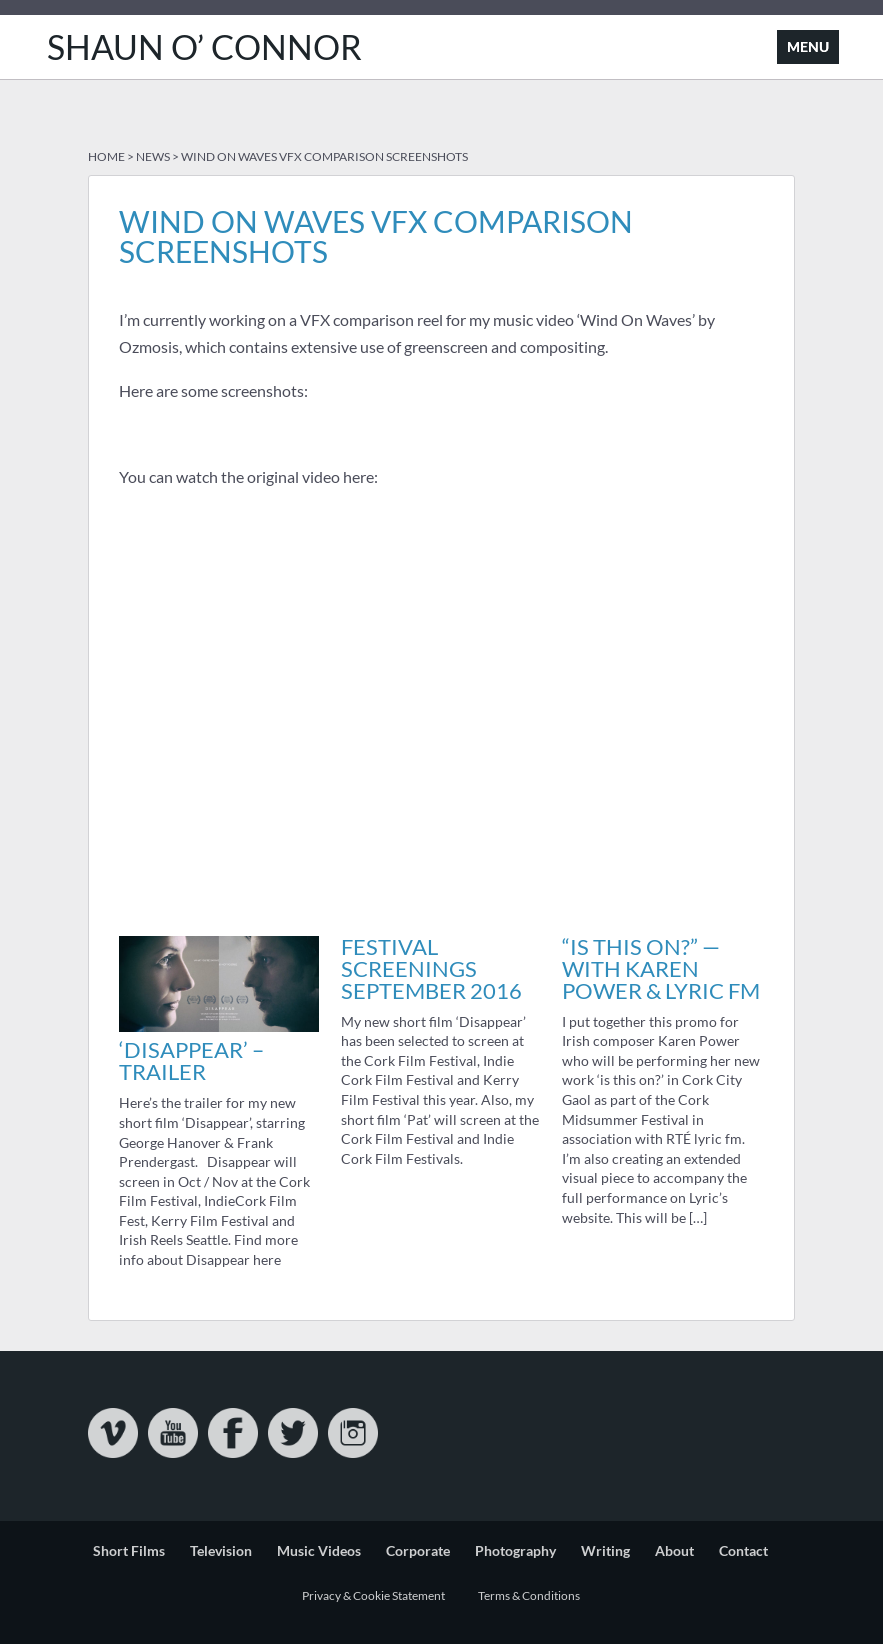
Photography (515, 1550)
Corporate (418, 1550)
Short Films (129, 1550)
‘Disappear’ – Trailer (191, 1060)
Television (221, 1550)
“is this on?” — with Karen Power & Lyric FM (661, 968)
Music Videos (319, 1550)
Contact (743, 1550)
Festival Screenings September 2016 (431, 968)
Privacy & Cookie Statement (373, 1595)
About (674, 1550)
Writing (605, 1550)
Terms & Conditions (529, 1595)
